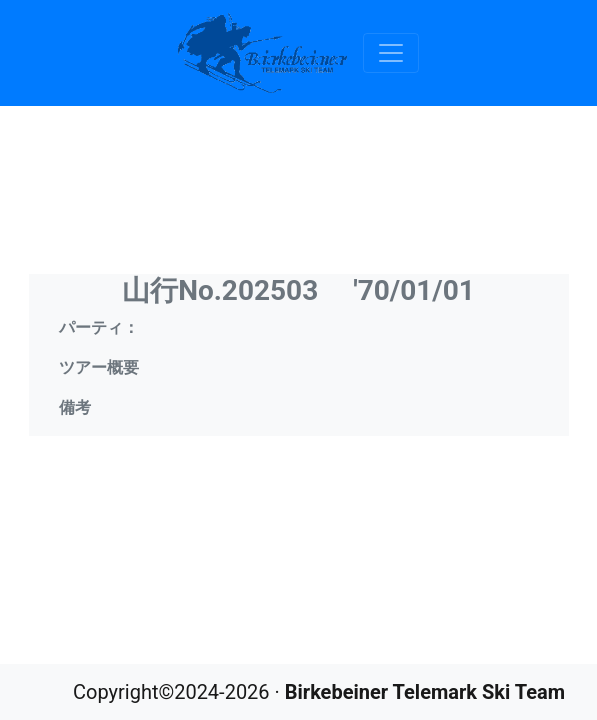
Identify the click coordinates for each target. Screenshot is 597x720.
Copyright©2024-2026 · (319, 692)
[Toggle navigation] (391, 53)
